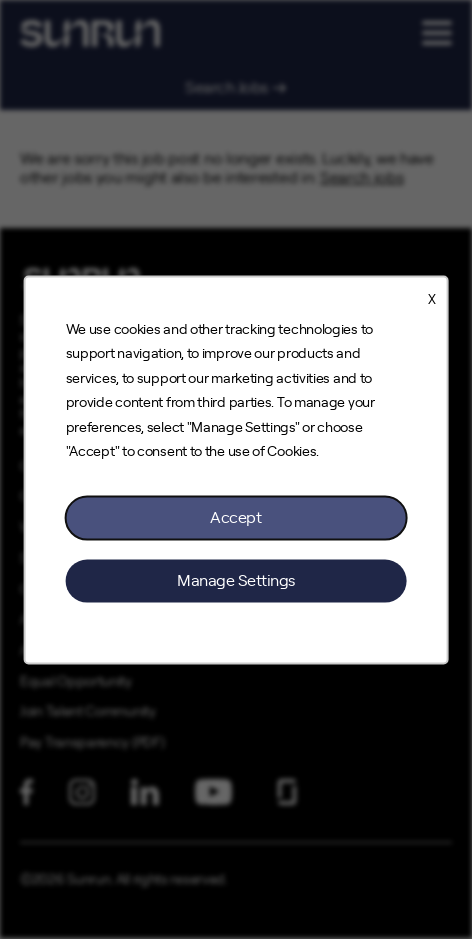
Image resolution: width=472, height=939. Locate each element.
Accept (235, 517)
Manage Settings (236, 580)
